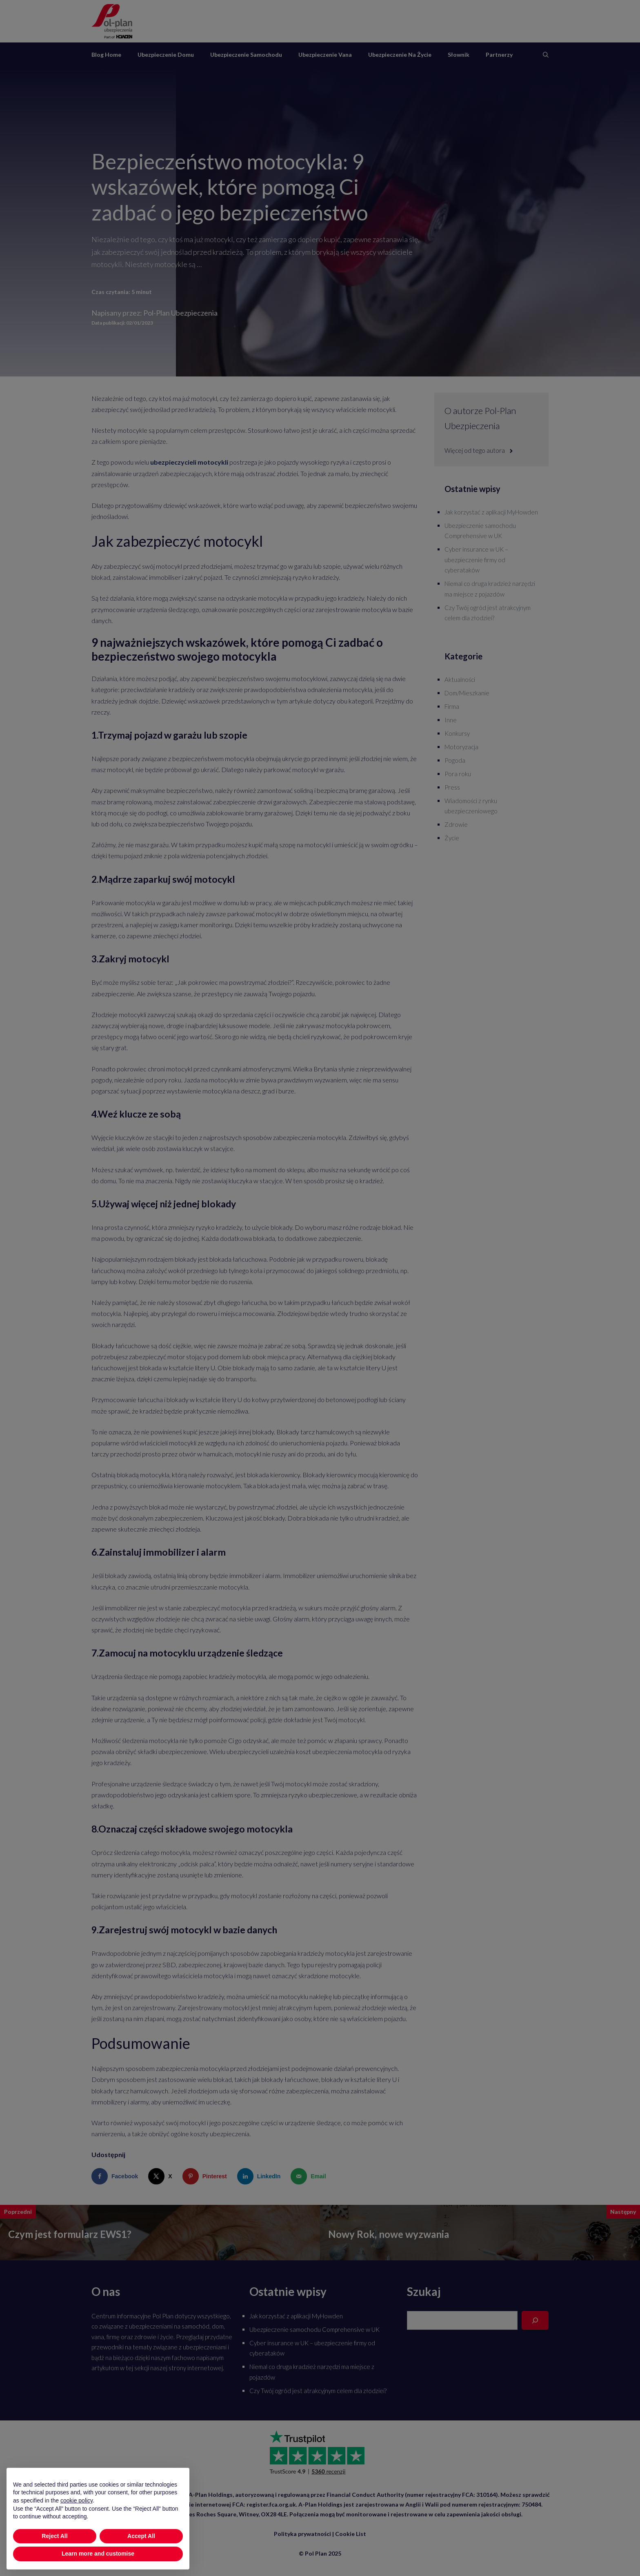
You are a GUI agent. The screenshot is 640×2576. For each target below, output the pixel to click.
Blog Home (106, 54)
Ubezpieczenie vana (325, 54)
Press (452, 787)
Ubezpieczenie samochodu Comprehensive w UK (314, 2329)
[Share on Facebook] (116, 2176)
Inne (450, 720)
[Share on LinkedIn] (260, 2176)
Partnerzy (499, 54)
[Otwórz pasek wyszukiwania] (546, 54)
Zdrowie (456, 824)
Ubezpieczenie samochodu (246, 54)
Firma (451, 706)
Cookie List (350, 2533)
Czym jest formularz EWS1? (69, 2234)
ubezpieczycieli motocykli (189, 462)
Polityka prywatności (302, 2533)
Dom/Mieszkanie (466, 693)
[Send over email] (310, 2176)
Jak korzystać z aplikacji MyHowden (491, 512)
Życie (451, 838)
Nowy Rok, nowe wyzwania (388, 2234)
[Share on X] (162, 2176)
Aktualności (459, 679)
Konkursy (457, 733)
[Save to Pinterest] (206, 2176)
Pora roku (457, 773)
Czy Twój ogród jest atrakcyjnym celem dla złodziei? (318, 2390)
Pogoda (454, 760)
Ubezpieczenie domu (166, 54)
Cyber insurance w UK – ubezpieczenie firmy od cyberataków (476, 559)
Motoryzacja (461, 746)
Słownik (458, 54)
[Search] (535, 2320)
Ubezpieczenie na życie (399, 54)
